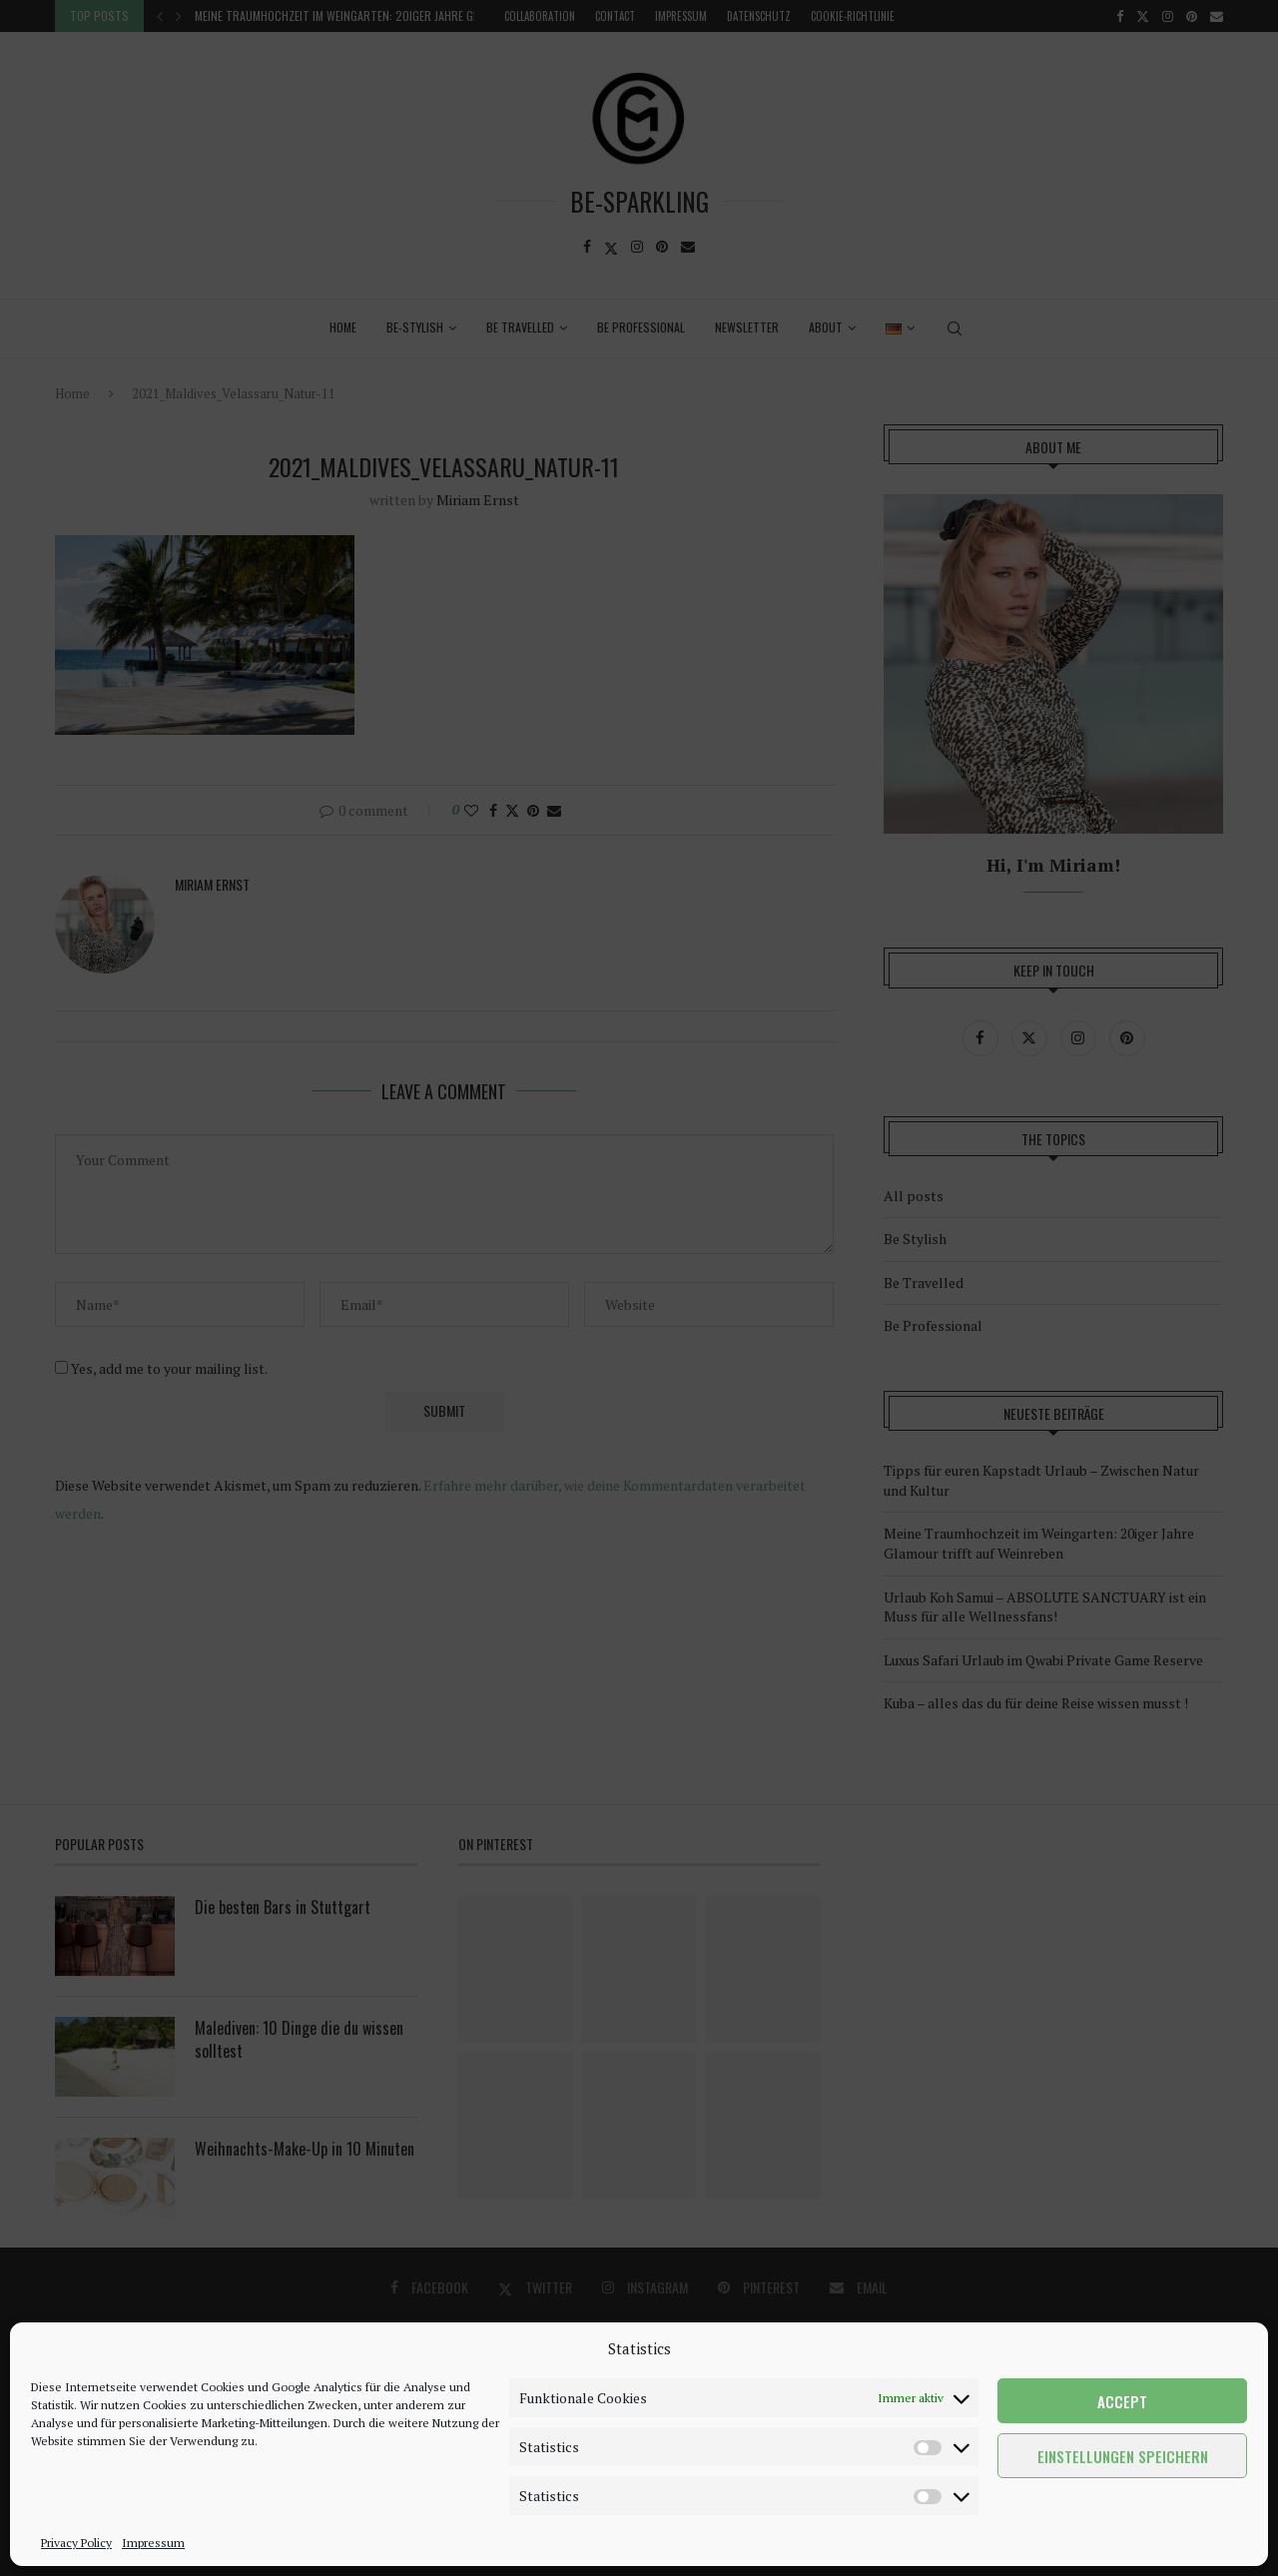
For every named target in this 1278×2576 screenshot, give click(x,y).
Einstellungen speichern (1122, 2456)
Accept (1122, 2401)
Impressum (153, 2542)
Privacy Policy (76, 2542)
